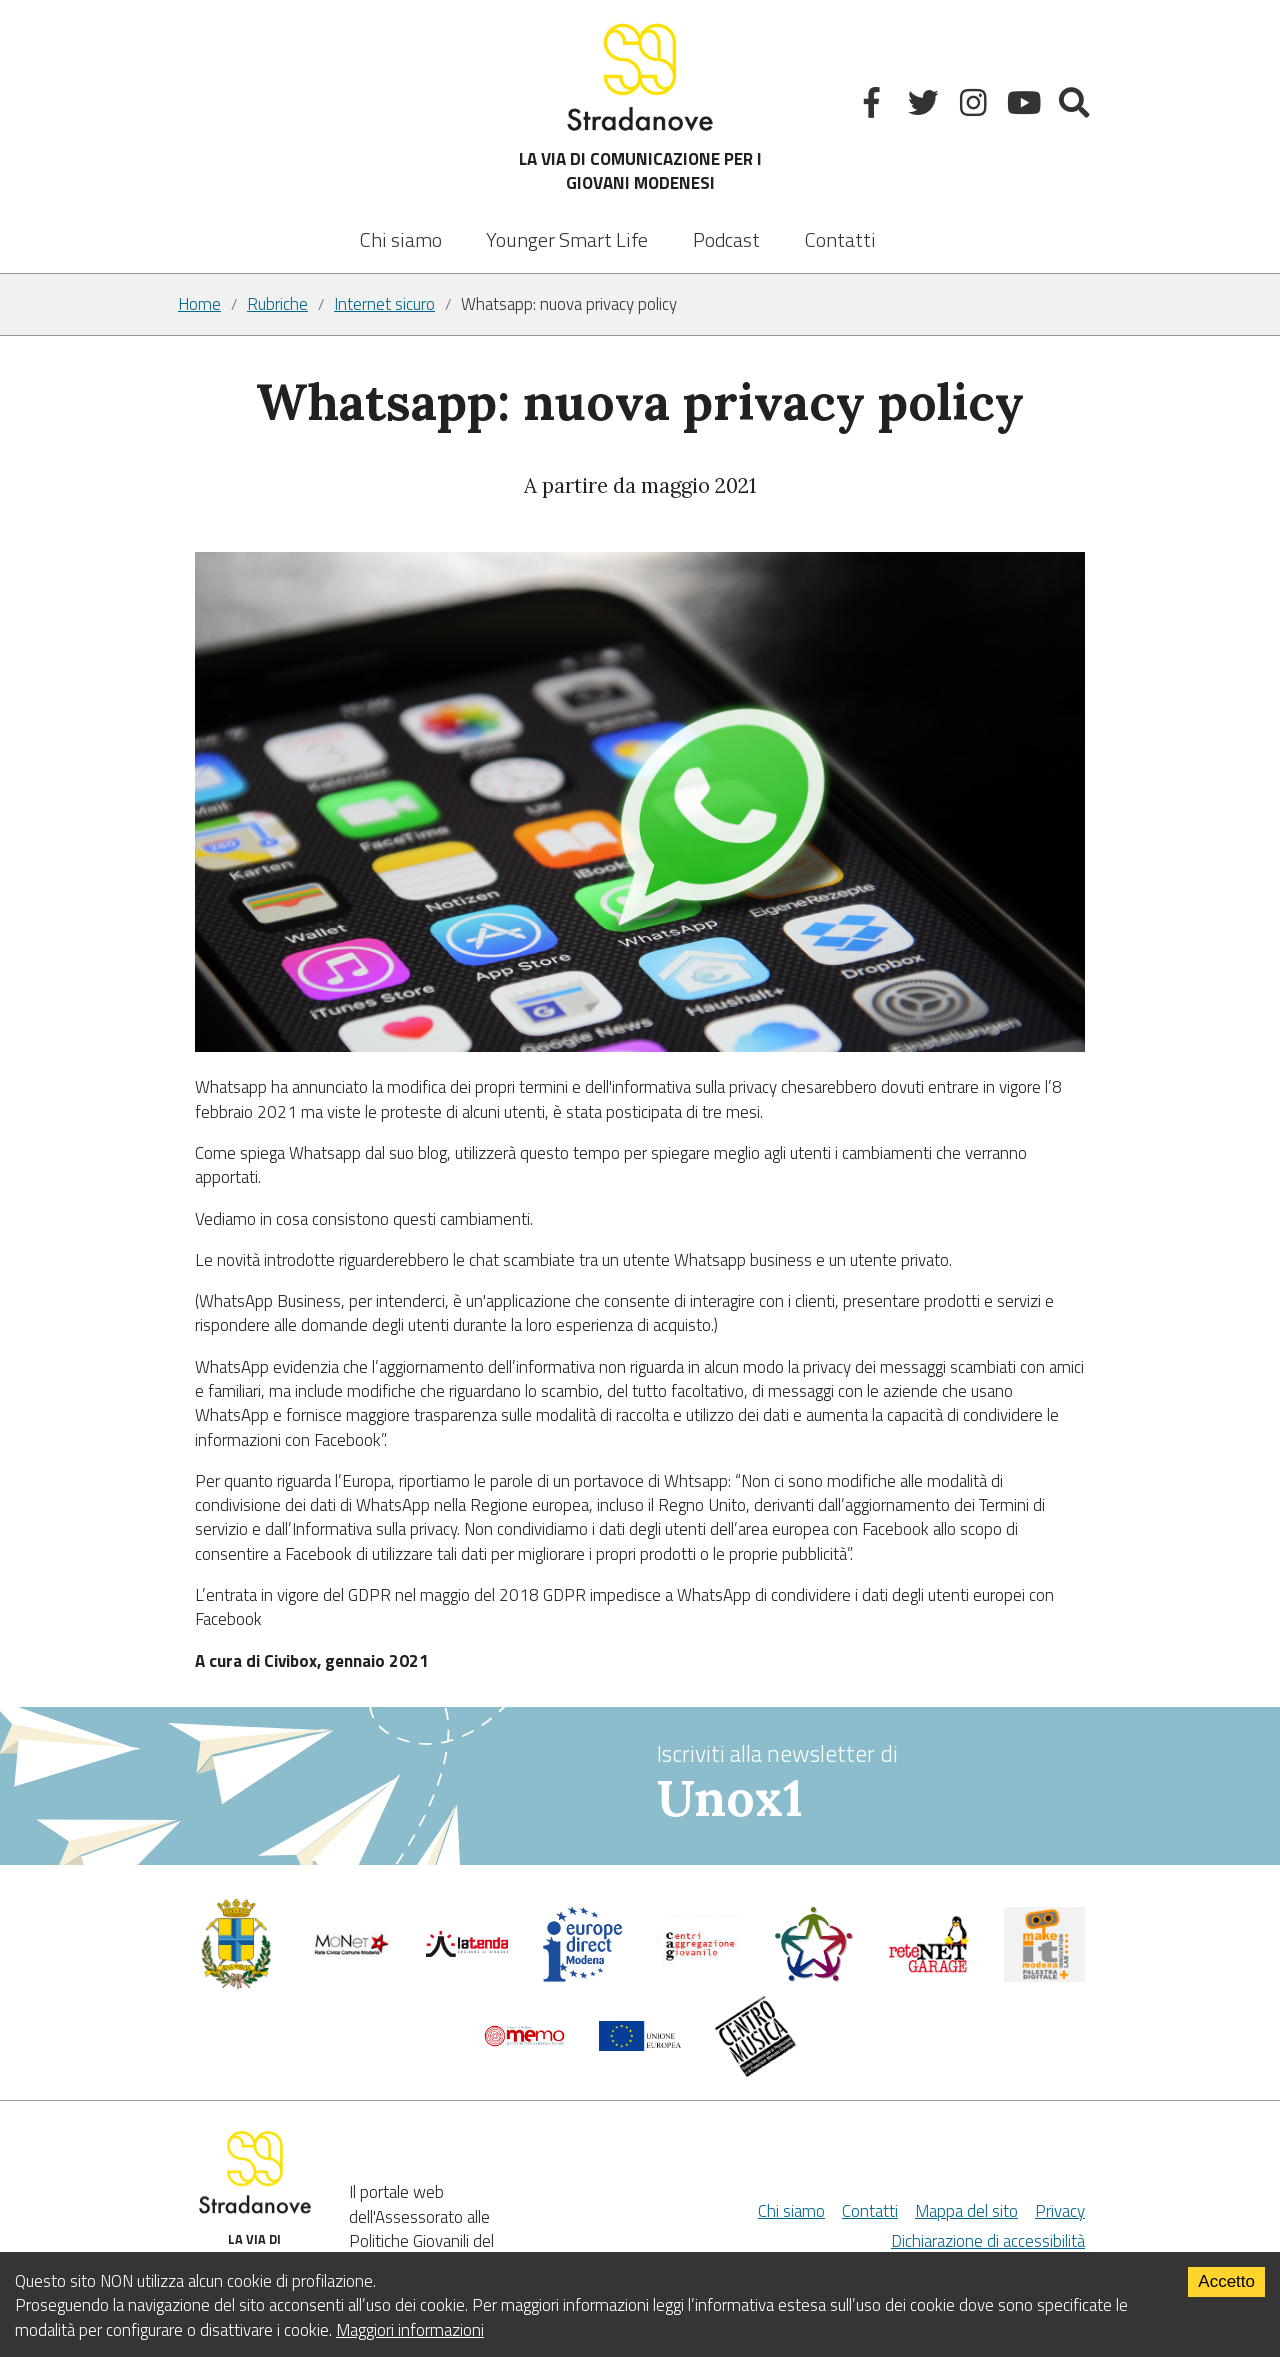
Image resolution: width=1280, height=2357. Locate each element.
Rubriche (277, 304)
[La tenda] (467, 1951)
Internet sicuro (384, 304)
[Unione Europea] (640, 2045)
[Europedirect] (583, 1977)
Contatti (840, 239)
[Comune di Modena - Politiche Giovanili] (236, 1984)
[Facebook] (874, 106)
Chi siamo (401, 239)
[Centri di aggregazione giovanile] (698, 1968)
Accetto (1226, 2281)
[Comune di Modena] (352, 1954)
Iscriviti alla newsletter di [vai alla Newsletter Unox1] (879, 1783)
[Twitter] (925, 106)
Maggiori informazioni (410, 2330)
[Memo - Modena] (525, 2041)
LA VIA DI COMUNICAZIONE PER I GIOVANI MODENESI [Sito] (640, 106)
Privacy (1060, 2211)
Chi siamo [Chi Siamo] (791, 2211)
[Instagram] (975, 106)
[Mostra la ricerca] (1076, 106)
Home (199, 304)
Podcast (726, 239)
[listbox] (567, 226)
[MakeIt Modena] (1045, 1976)
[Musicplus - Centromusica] (756, 2071)
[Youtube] (1026, 106)
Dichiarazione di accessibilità (988, 2241)
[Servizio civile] (814, 1977)
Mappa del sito (966, 2211)
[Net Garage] (929, 1968)
